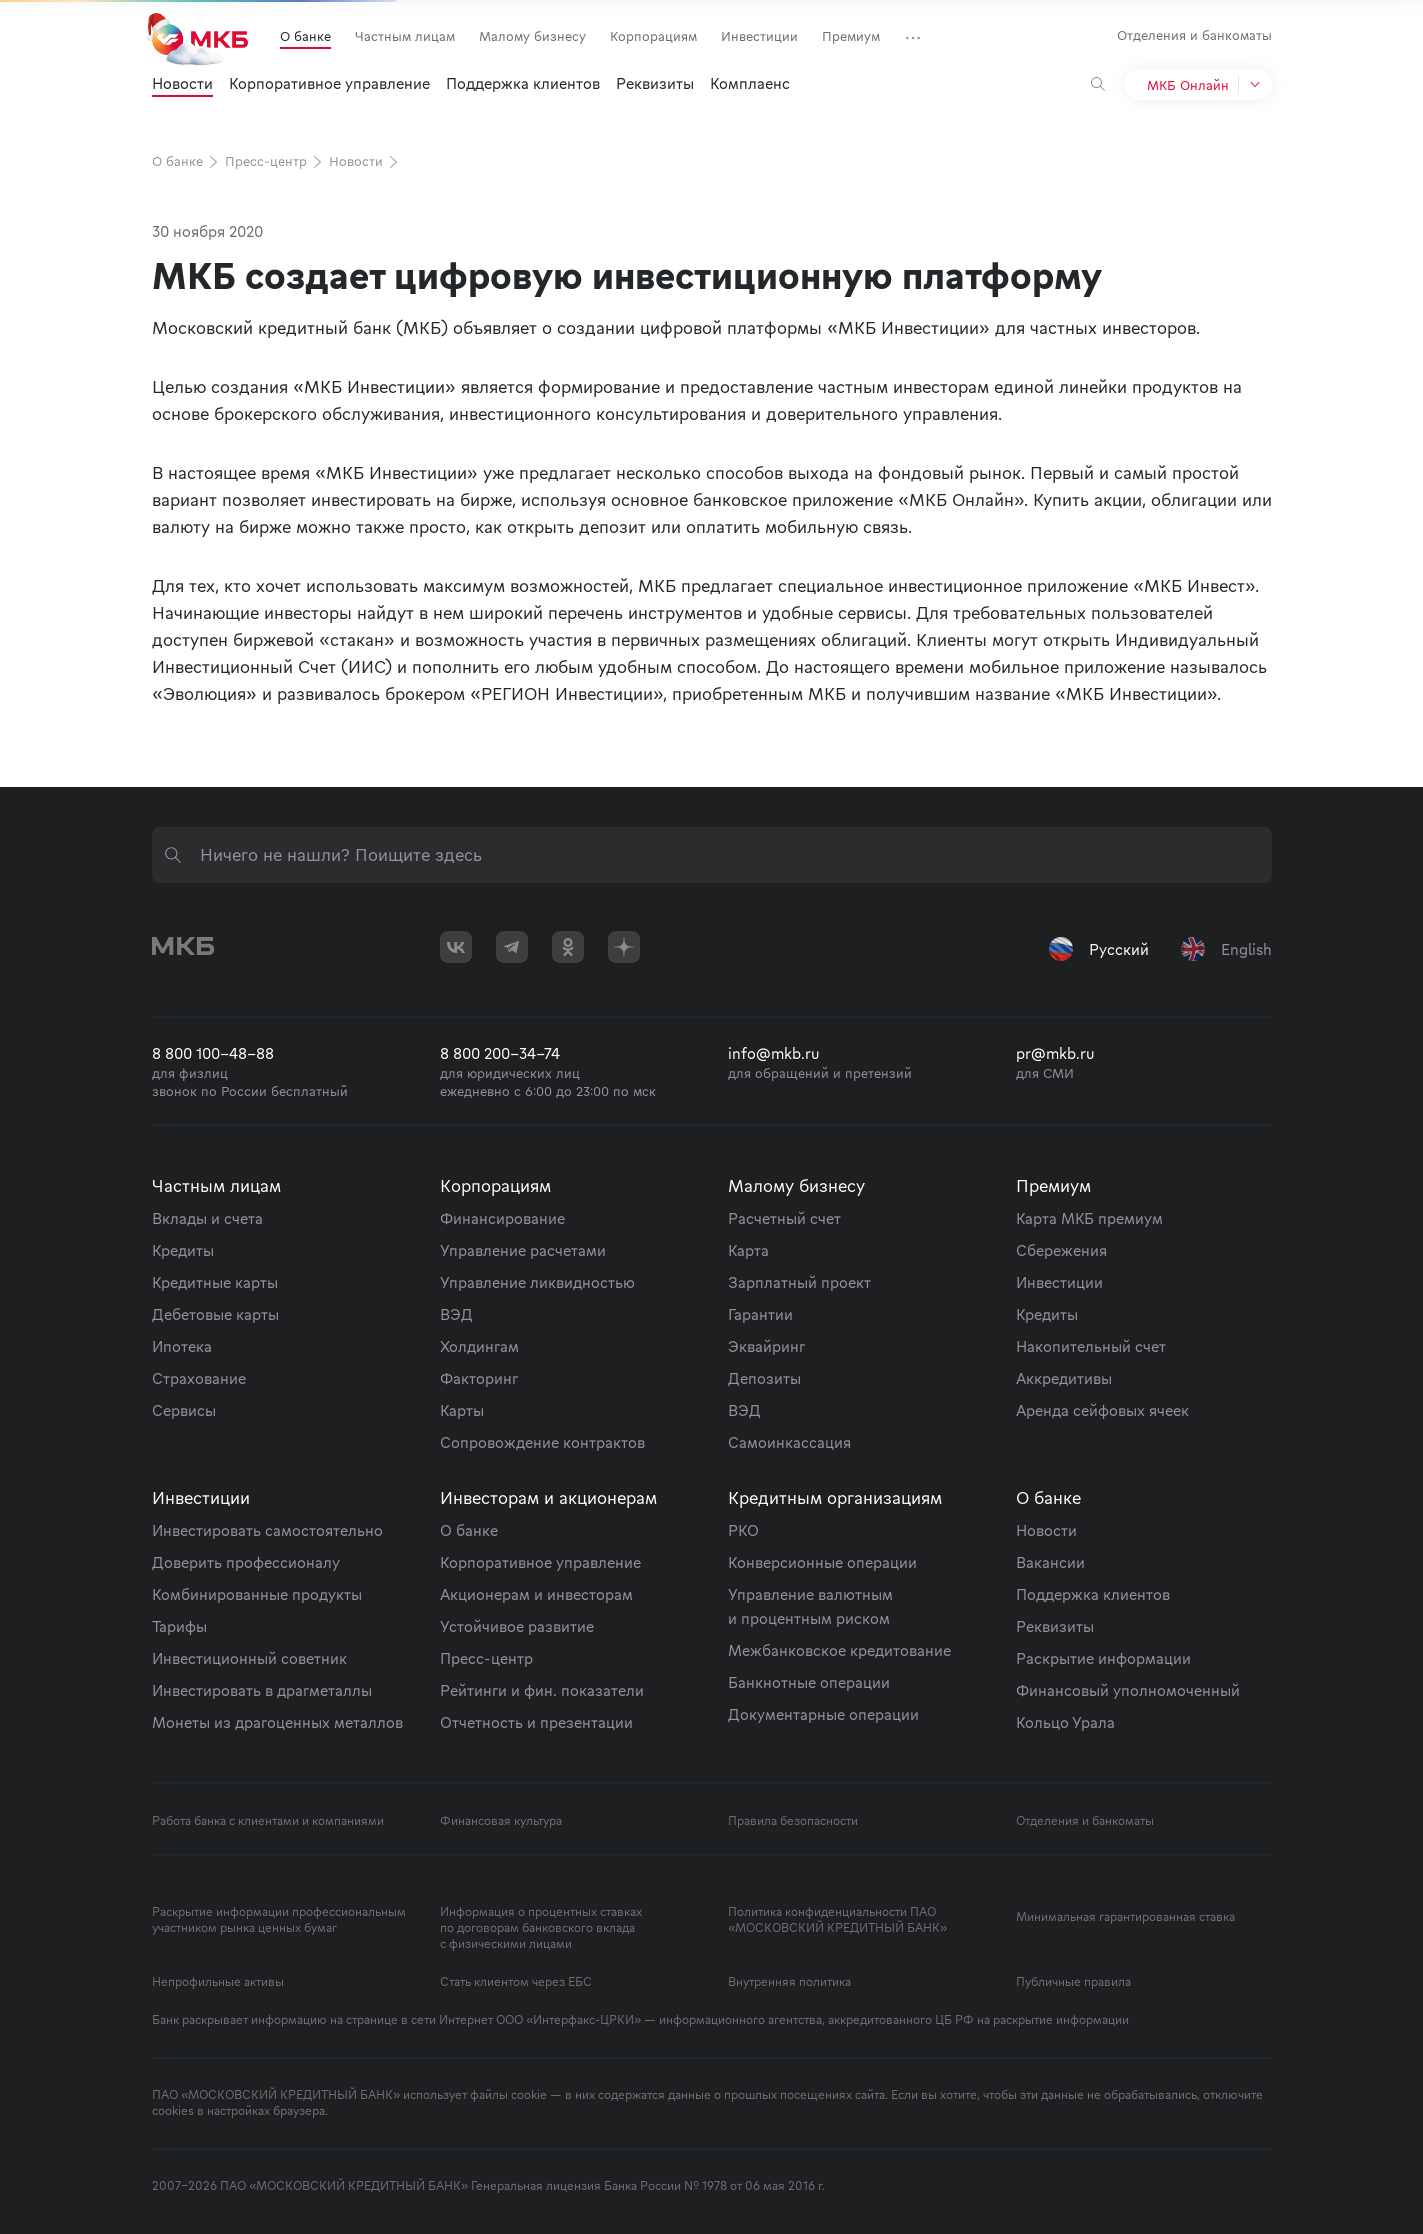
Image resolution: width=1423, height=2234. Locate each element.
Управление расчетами (523, 1250)
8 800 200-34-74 (500, 1053)
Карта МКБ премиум (1089, 1218)
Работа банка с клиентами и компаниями (268, 1821)
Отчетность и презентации (536, 1722)
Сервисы (184, 1410)
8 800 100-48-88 (213, 1053)
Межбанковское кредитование (839, 1650)
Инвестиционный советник (249, 1658)
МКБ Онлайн (1188, 85)
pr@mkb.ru (1055, 1053)
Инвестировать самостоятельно (267, 1530)
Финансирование (502, 1218)
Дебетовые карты (215, 1314)
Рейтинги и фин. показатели (542, 1690)
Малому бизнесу (532, 36)
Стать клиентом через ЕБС (516, 1982)
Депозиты (764, 1378)
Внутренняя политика (789, 1982)
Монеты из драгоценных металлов (277, 1722)
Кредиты (183, 1250)
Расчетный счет (784, 1218)
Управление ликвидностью (537, 1282)
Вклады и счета (207, 1218)
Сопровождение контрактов (542, 1442)
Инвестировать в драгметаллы (262, 1690)
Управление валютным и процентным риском (810, 1606)
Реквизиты (655, 83)
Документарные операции (823, 1714)
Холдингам (479, 1346)
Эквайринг (766, 1346)
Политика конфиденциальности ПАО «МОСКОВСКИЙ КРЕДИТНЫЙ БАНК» (837, 1920)
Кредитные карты (215, 1282)
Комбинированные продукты (257, 1594)
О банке (305, 36)
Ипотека (182, 1346)
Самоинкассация (789, 1442)
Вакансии (1050, 1562)
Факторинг (479, 1378)
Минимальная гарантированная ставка (1125, 1917)
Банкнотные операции (809, 1682)
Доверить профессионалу (246, 1562)
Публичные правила (1073, 1982)
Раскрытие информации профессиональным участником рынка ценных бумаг (279, 1920)
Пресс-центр (275, 161)
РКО (743, 1530)
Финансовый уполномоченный (1128, 1690)
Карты (462, 1410)
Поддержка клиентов (523, 83)
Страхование (199, 1378)
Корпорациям (653, 36)
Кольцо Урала (1065, 1722)
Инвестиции (759, 36)
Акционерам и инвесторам (536, 1594)
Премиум (851, 36)
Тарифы (179, 1626)
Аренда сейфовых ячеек (1102, 1410)
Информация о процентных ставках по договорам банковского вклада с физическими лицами (541, 1928)
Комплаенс (750, 83)
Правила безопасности (793, 1821)
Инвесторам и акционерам (548, 1497)
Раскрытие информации (1103, 1658)
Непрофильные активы (218, 1982)
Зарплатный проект (799, 1282)
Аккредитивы (1064, 1378)
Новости (182, 83)
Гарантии (760, 1314)
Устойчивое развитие (517, 1626)
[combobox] (712, 855)
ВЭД (456, 1314)
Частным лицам (405, 36)
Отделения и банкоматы (1194, 35)
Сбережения (1061, 1250)
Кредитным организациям (835, 1497)
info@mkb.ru (774, 1053)
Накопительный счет (1091, 1346)
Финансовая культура (501, 1821)
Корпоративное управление (329, 83)
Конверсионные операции (822, 1562)
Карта (748, 1250)
